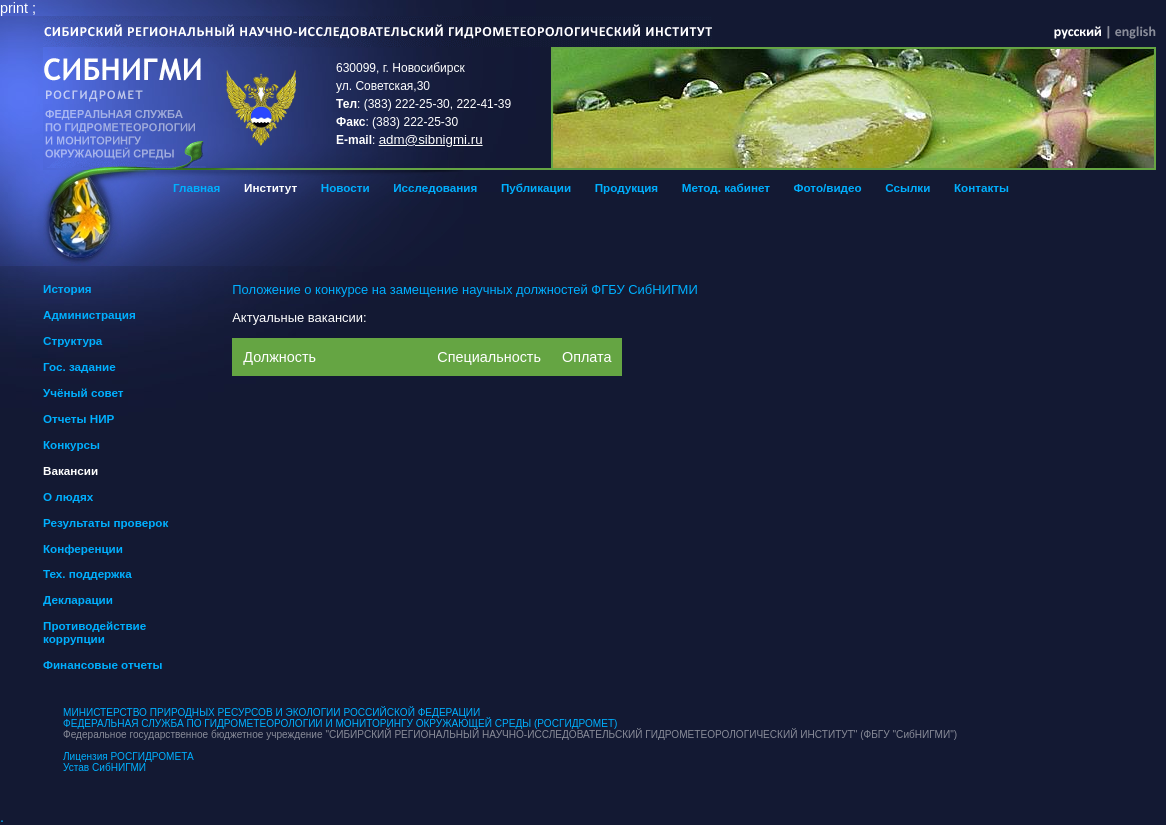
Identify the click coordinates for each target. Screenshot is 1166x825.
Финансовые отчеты (102, 664)
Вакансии (70, 470)
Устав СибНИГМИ (104, 767)
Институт (270, 187)
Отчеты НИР (78, 418)
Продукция (626, 187)
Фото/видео (828, 187)
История (67, 288)
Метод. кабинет (726, 187)
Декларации (78, 599)
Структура (72, 340)
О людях (68, 496)
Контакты (981, 187)
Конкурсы (71, 444)
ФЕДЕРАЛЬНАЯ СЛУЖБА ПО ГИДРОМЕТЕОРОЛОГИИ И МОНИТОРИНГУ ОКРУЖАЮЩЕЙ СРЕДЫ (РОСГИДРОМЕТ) (340, 723)
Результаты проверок (105, 522)
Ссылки (907, 187)
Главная (196, 187)
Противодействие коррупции (94, 632)
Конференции (83, 548)
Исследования (435, 187)
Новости (345, 187)
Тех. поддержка (87, 573)
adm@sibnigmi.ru (431, 139)
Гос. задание (79, 366)
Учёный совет (83, 392)
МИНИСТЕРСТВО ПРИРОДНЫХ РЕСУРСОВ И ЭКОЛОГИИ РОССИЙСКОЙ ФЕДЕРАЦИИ (271, 712)
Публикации (536, 187)
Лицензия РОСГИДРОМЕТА (128, 756)
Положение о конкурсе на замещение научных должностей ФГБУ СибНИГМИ (464, 289)
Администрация (89, 314)
